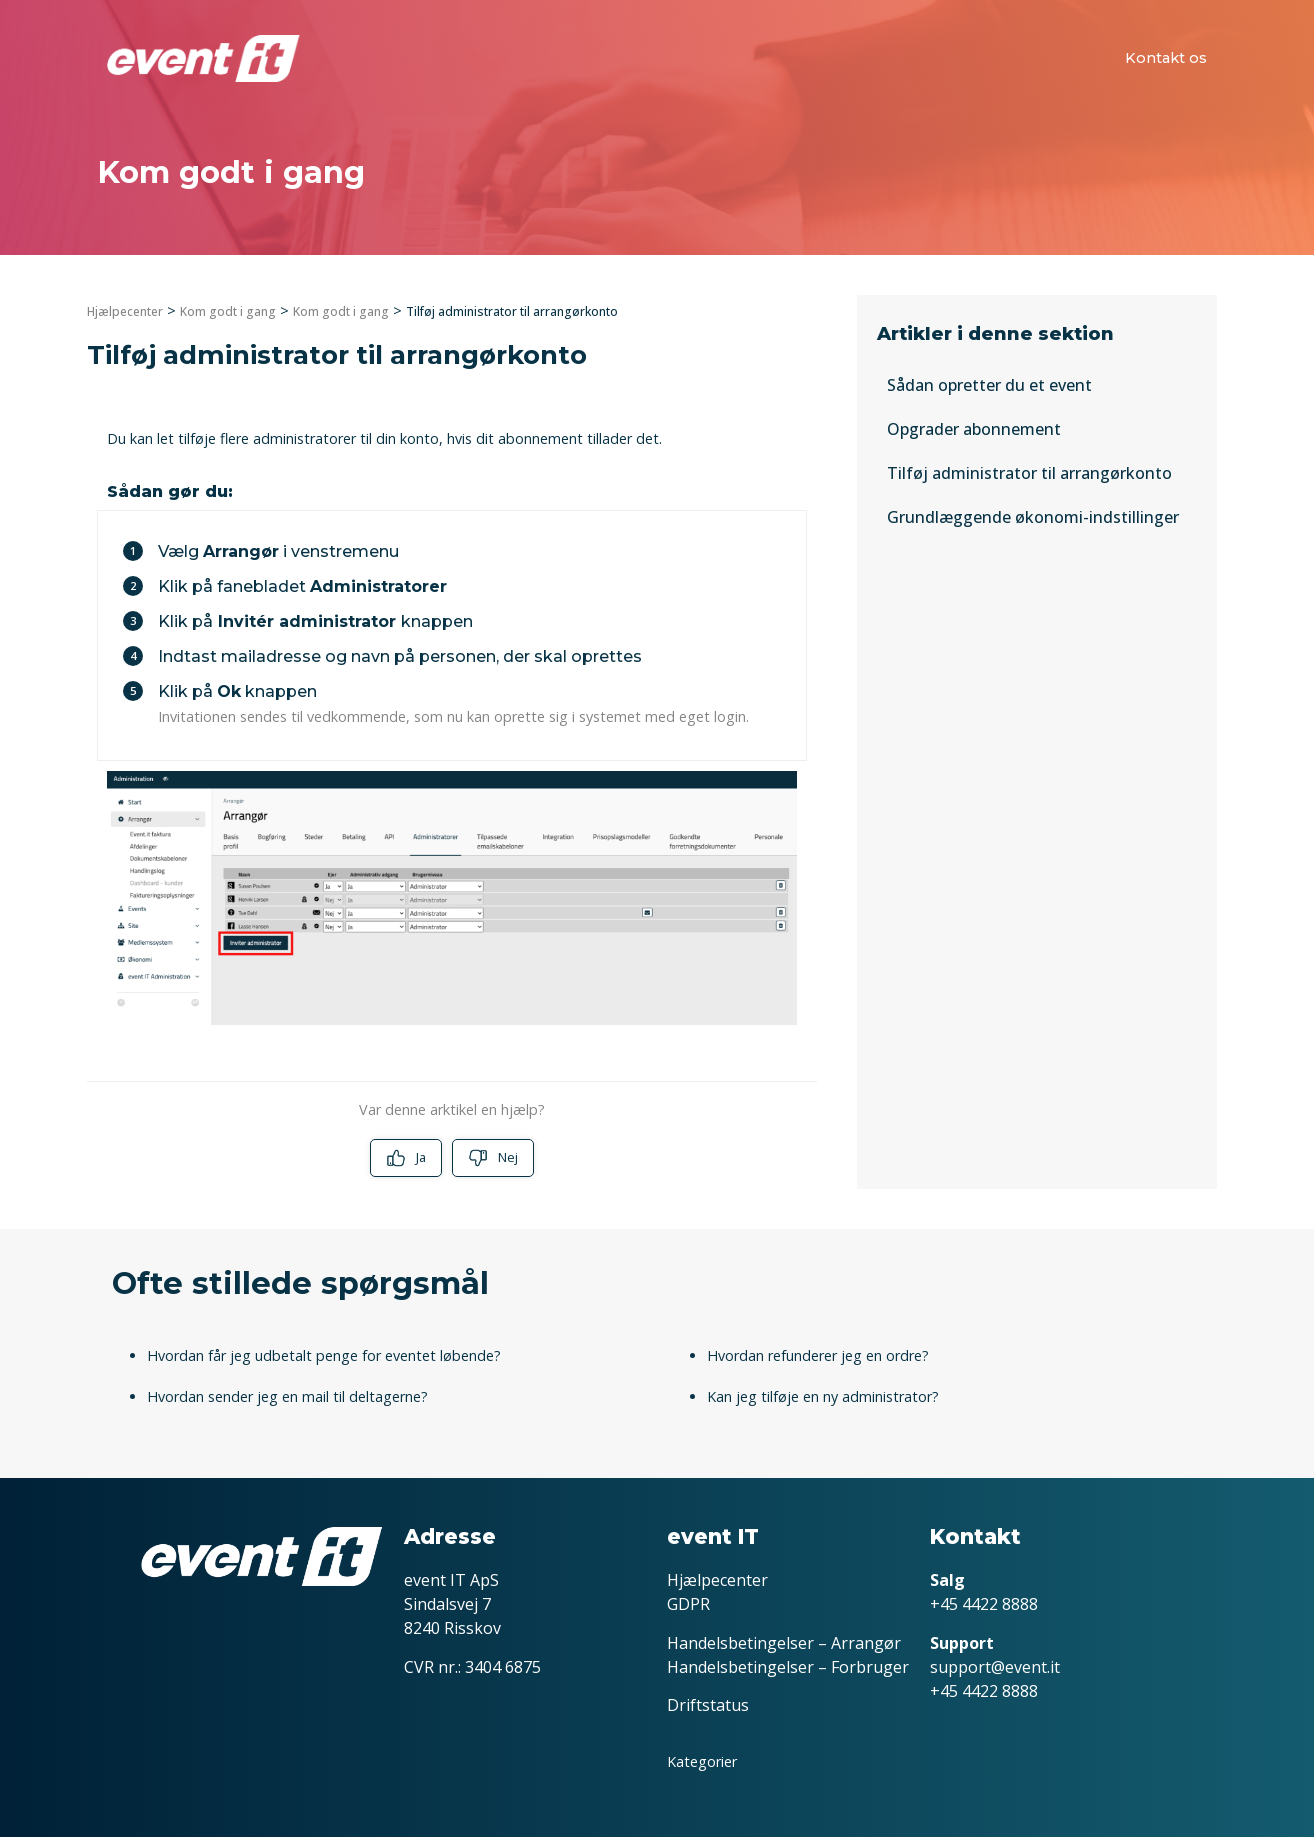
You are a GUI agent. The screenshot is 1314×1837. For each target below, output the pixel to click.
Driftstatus (708, 1705)
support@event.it (995, 1667)
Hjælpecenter (125, 311)
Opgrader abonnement (974, 429)
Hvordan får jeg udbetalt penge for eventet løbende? (324, 1355)
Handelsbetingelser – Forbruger (788, 1667)
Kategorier (702, 1761)
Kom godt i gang (228, 311)
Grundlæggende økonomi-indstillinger (1033, 517)
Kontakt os (1166, 58)
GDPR (688, 1604)
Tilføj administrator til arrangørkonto (1029, 473)
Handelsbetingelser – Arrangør (784, 1643)
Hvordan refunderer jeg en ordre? (818, 1355)
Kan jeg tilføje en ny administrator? (823, 1396)
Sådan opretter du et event (989, 385)
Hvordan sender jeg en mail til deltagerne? (287, 1396)
